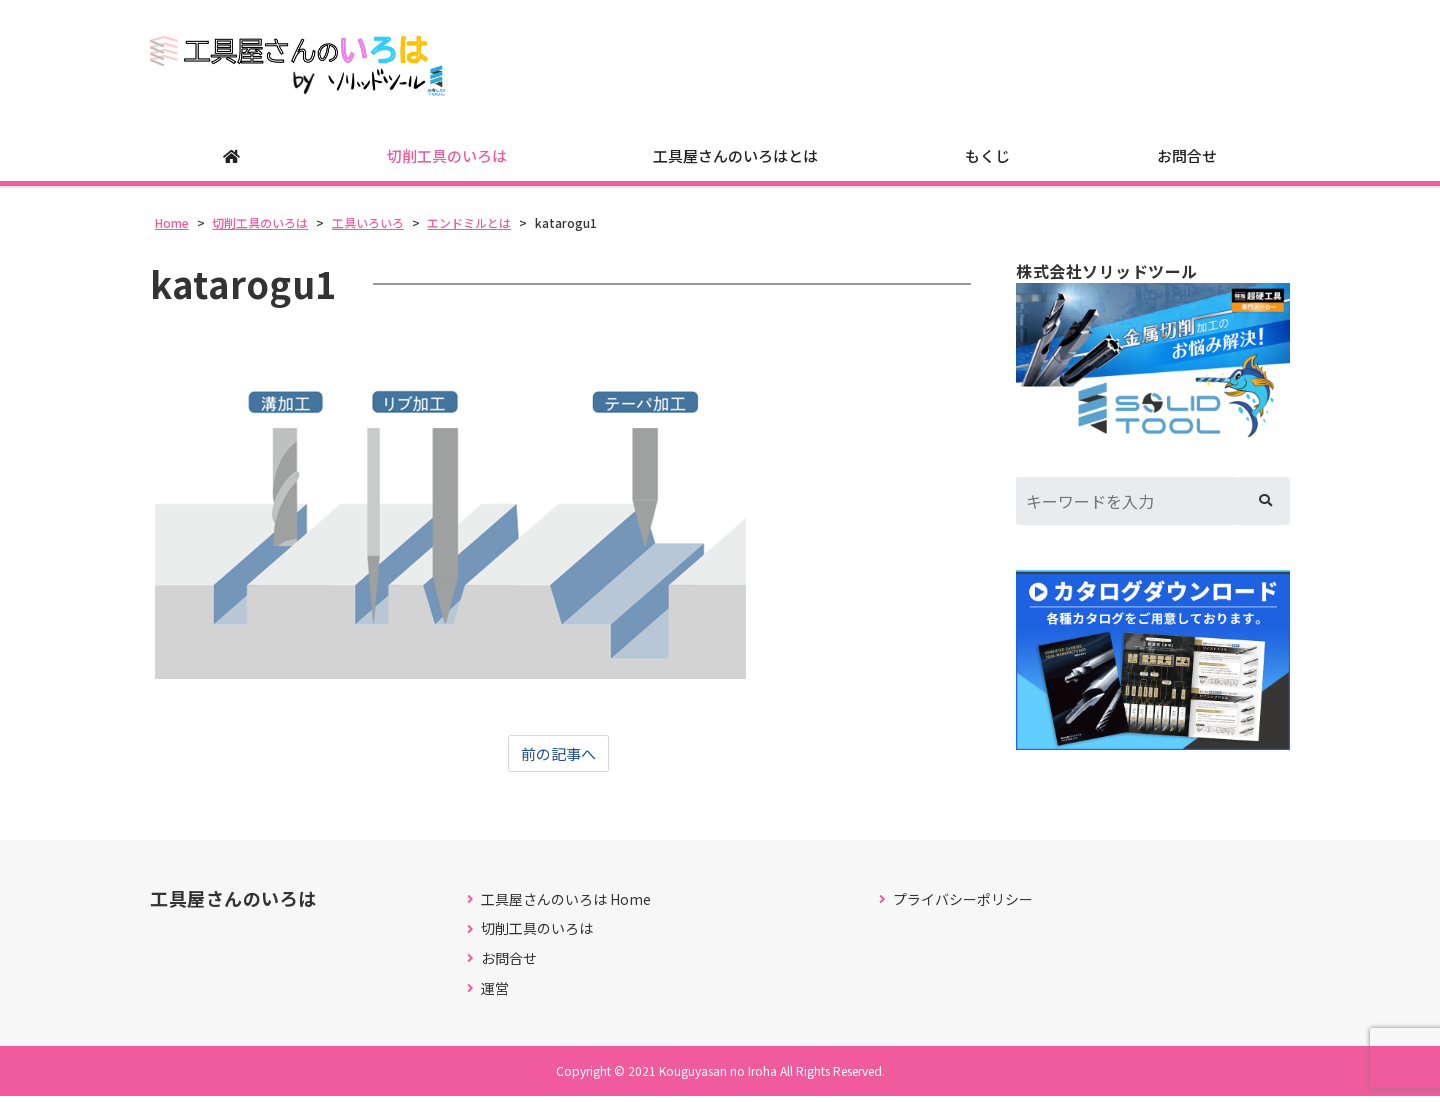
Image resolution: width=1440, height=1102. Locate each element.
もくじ (987, 160)
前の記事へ (558, 759)
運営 (495, 993)
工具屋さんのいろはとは (735, 160)
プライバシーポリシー (963, 904)
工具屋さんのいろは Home (566, 904)
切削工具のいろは (447, 160)
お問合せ (1187, 160)
